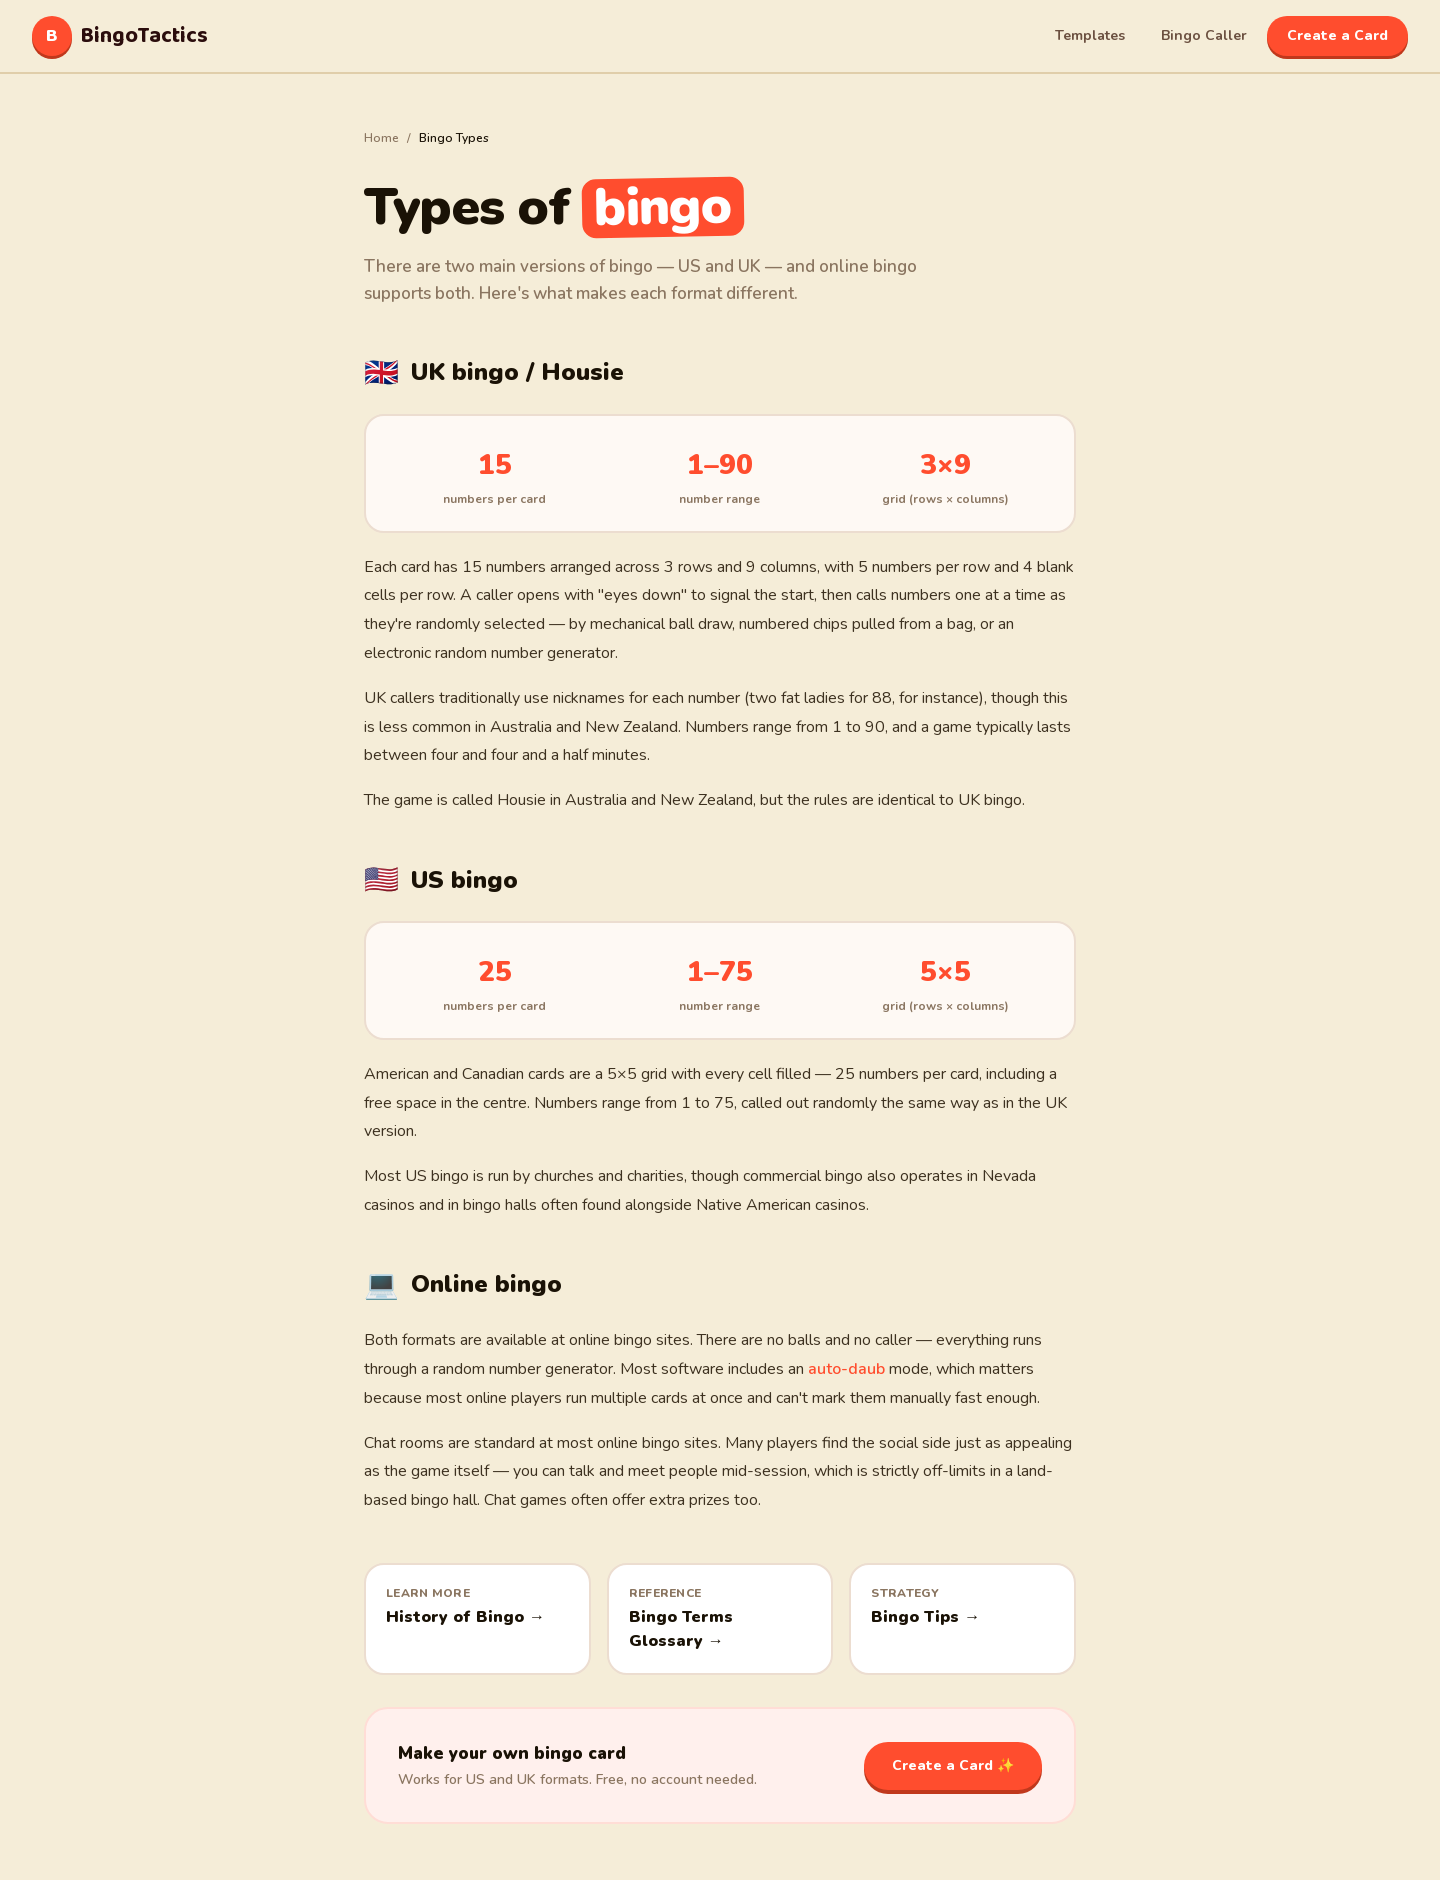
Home (381, 138)
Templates (1090, 35)
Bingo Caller (1204, 35)
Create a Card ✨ (953, 1765)
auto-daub (846, 1369)
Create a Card (1337, 35)
